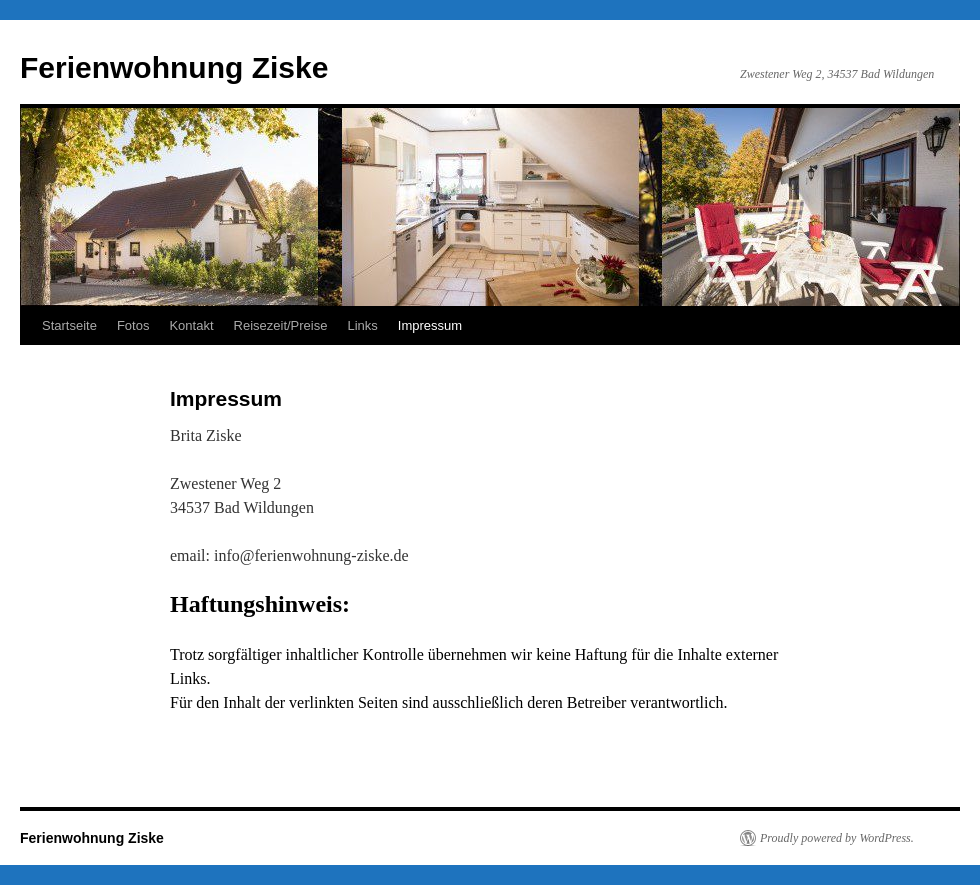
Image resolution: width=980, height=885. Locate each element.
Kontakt (191, 325)
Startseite (69, 325)
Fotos (133, 325)
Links (362, 325)
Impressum (430, 325)
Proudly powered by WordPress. (837, 838)
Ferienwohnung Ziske (174, 67)
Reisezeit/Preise (281, 325)
